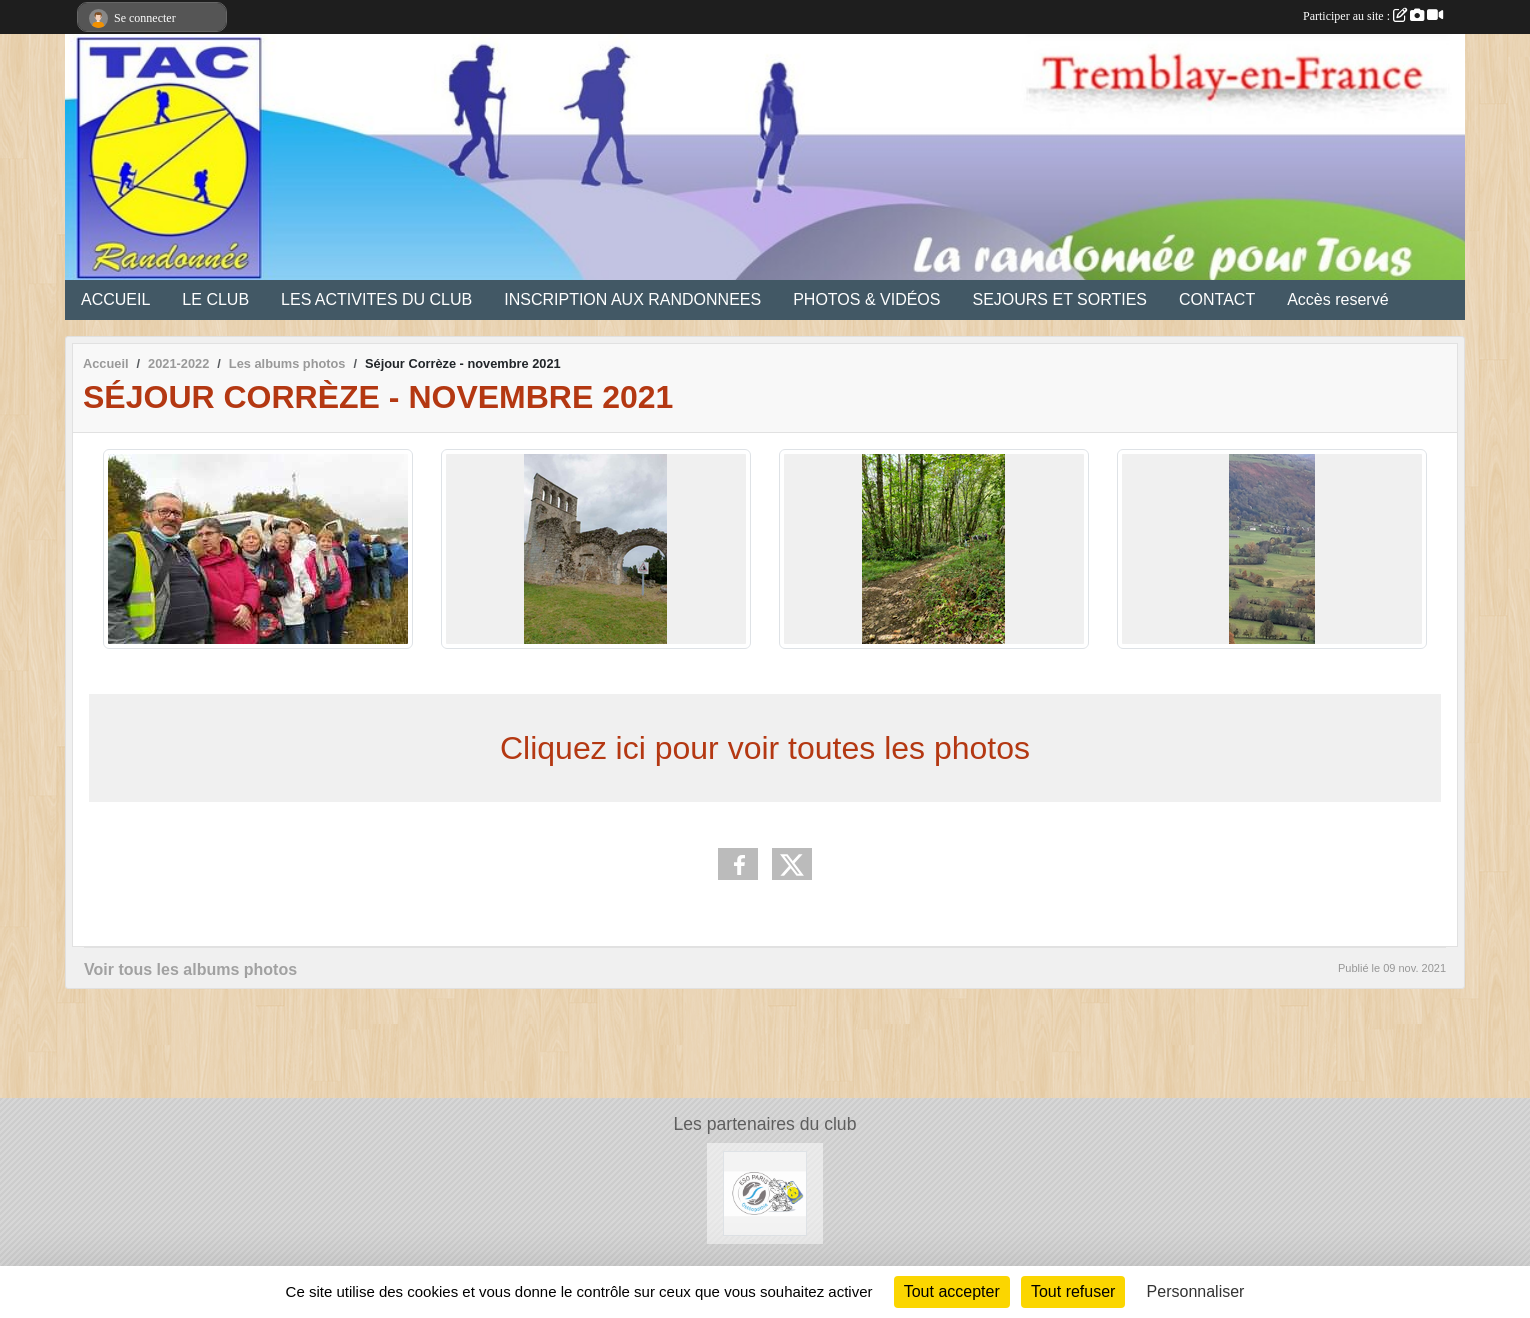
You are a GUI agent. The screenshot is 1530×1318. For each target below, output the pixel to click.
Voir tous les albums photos (190, 969)
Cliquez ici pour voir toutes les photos (765, 748)
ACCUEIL (115, 299)
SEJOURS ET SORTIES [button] (1059, 299)
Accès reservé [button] (1337, 299)
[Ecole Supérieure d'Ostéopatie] (765, 1192)
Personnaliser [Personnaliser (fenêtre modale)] (1196, 1291)
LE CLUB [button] (215, 299)
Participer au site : (1373, 16)
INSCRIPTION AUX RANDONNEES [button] (632, 299)
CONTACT (1217, 299)
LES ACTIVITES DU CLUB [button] (376, 299)
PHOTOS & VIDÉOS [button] (866, 299)
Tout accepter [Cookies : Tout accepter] (952, 1291)
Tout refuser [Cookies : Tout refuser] (1073, 1291)
